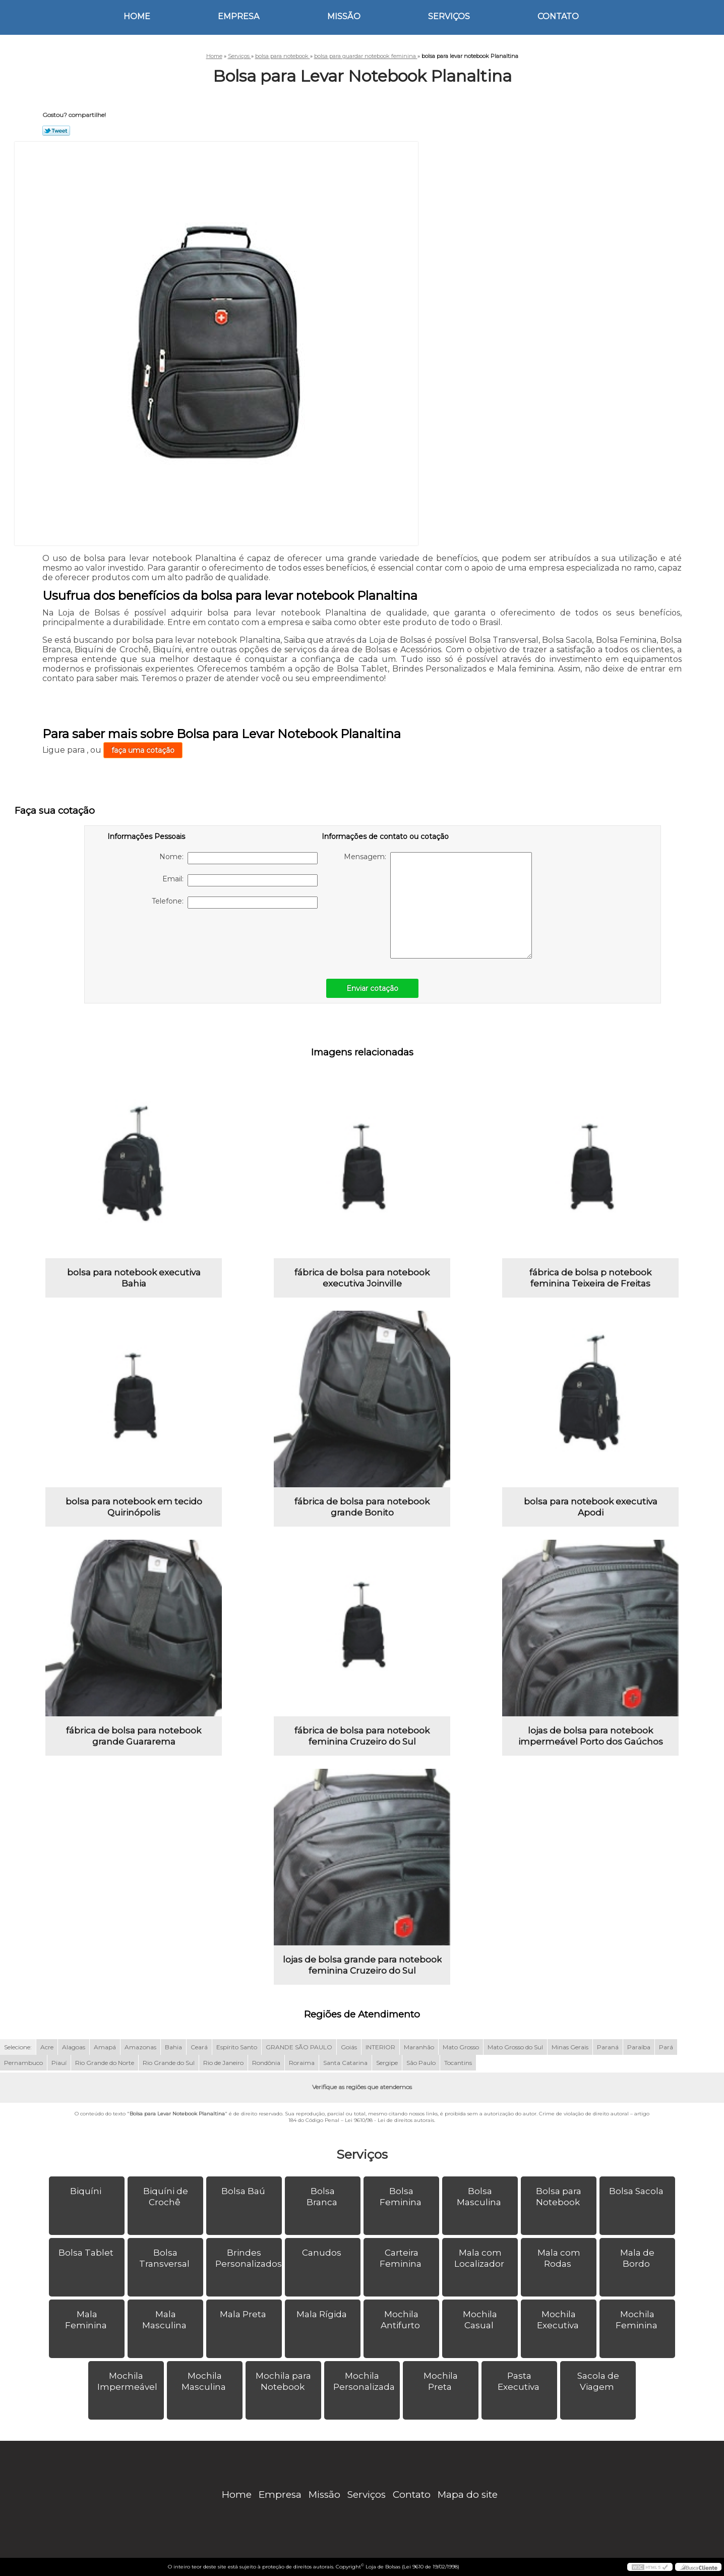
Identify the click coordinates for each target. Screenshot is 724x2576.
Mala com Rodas (558, 2258)
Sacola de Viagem (598, 2381)
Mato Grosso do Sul (515, 2047)
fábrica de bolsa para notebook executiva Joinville (362, 1278)
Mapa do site (468, 2494)
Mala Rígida (322, 2314)
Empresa (238, 16)
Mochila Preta (441, 2381)
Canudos (322, 2253)
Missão (343, 16)
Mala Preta (244, 2314)
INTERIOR (380, 2047)
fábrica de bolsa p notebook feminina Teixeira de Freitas (590, 1278)
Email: (240, 880)
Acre (46, 2047)
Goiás (349, 2047)
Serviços (449, 16)
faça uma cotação (142, 750)
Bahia (173, 2047)
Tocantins (458, 2062)
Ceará (199, 2047)
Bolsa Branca (323, 2196)
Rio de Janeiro (223, 2062)
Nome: (238, 858)
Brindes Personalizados (248, 2258)
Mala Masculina (165, 2319)
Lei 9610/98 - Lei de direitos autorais (389, 2120)
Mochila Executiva (559, 2319)
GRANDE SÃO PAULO (299, 2047)
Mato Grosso (461, 2047)
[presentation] (171, 938)
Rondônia (266, 2062)
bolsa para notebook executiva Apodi (590, 1507)
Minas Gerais (570, 2047)
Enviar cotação (372, 988)
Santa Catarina (345, 2062)
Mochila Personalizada (365, 2381)
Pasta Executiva (519, 2381)
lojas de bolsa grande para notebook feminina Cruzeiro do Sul (362, 1965)
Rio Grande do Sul (169, 2062)
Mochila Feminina (637, 2319)
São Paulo (421, 2062)
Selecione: (18, 2047)
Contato (558, 16)
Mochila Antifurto (401, 2319)
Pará (666, 2047)
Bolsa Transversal (165, 2258)
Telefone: (235, 903)
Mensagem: (438, 905)
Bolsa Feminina (402, 2196)
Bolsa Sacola (637, 2191)
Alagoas (73, 2047)
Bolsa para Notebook (559, 2196)
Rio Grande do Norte (104, 2062)
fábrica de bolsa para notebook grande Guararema (133, 1736)
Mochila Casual (480, 2319)
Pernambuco (23, 2062)
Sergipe (387, 2062)
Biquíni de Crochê (165, 2196)
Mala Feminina (87, 2319)
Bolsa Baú (244, 2191)
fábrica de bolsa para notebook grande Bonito (362, 1507)
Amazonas (140, 2047)
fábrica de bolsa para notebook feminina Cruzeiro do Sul (362, 1736)
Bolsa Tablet (86, 2253)
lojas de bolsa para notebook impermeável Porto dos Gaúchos (590, 1736)
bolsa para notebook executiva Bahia (134, 1278)
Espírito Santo (236, 2047)
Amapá (105, 2047)
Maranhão (419, 2047)
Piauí (59, 2062)
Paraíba (638, 2047)
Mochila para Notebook (283, 2381)
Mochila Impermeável (128, 2381)
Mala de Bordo (637, 2258)
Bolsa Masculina (480, 2196)
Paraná (608, 2047)
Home (137, 16)
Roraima (302, 2062)
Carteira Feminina (402, 2258)
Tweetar (56, 131)
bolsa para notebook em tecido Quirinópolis (134, 1507)
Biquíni (86, 2191)
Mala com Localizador (480, 2258)
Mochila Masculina (205, 2381)
